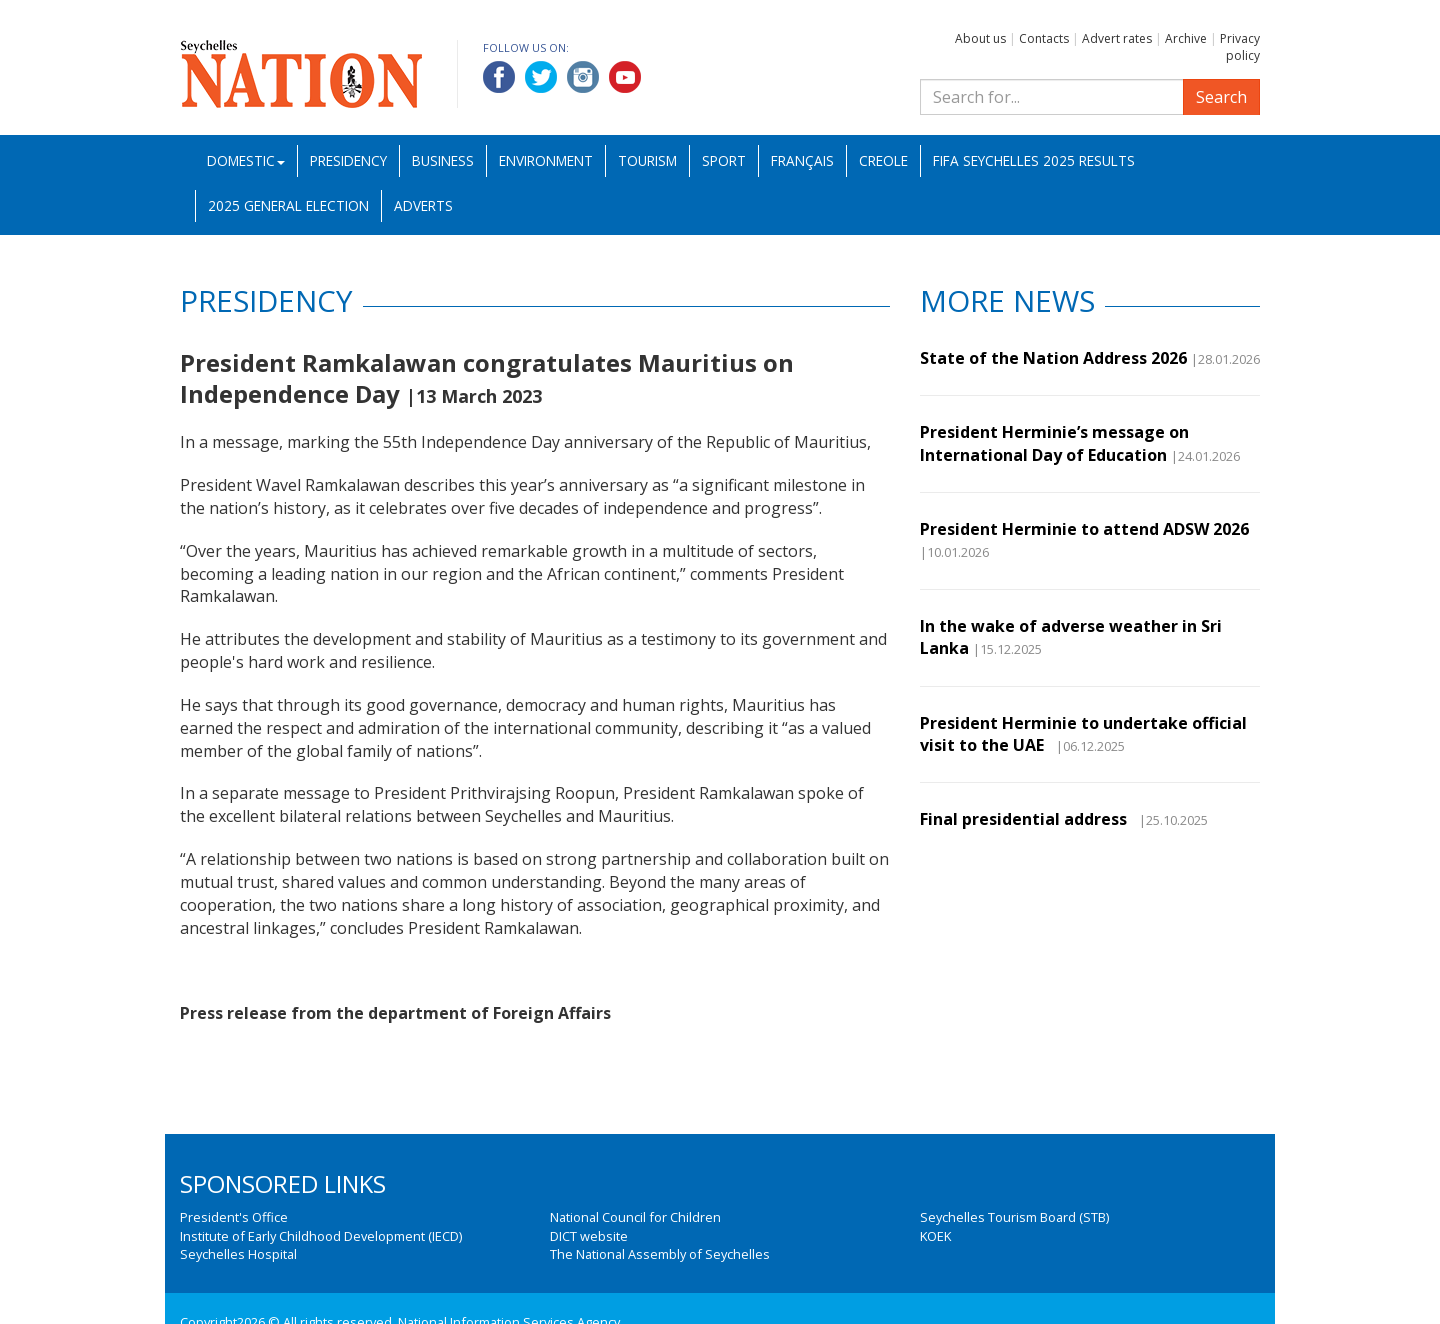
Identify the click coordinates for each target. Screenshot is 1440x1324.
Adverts (423, 205)
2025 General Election (288, 205)
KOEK (935, 1236)
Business (443, 160)
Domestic (246, 160)
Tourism (647, 160)
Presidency (348, 160)
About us (980, 38)
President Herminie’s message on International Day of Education (1054, 443)
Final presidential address (1027, 819)
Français (802, 160)
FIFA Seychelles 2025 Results (1034, 160)
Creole (883, 160)
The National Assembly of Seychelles (660, 1254)
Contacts (1044, 38)
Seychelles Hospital (238, 1254)
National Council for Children (635, 1217)
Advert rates (1117, 38)
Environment (546, 160)
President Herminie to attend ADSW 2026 (1084, 529)
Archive (1186, 38)
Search (1221, 97)
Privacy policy (1240, 47)
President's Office (234, 1217)
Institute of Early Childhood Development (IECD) (321, 1236)
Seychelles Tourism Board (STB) (1014, 1217)
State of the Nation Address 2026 (1053, 358)
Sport (724, 160)
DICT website (589, 1236)
